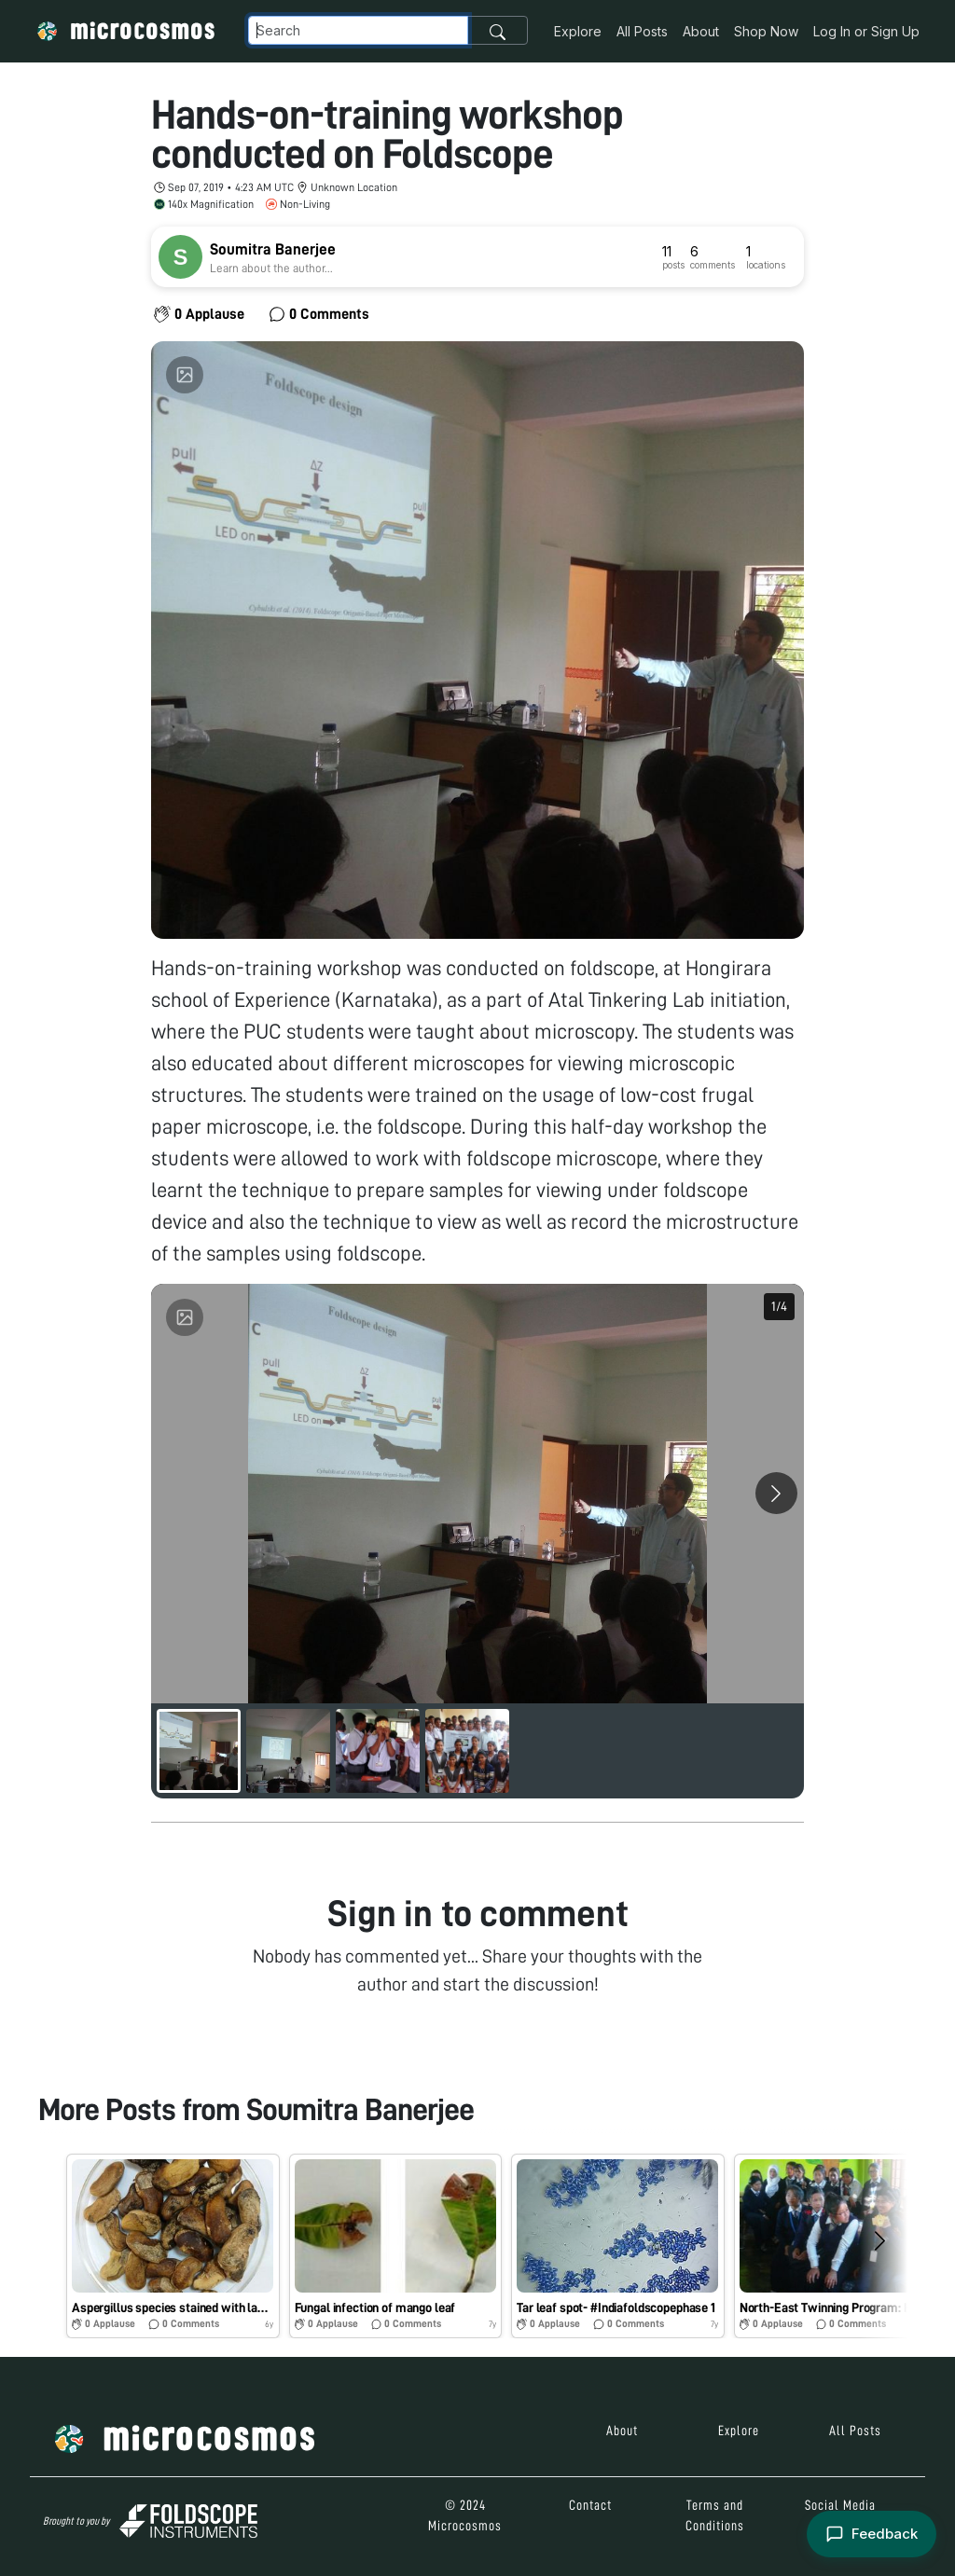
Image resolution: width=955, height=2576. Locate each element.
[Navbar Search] (358, 30)
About (701, 31)
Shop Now (766, 31)
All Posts (642, 31)
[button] (173, 2246)
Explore (578, 31)
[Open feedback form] (871, 2534)
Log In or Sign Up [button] (866, 31)
